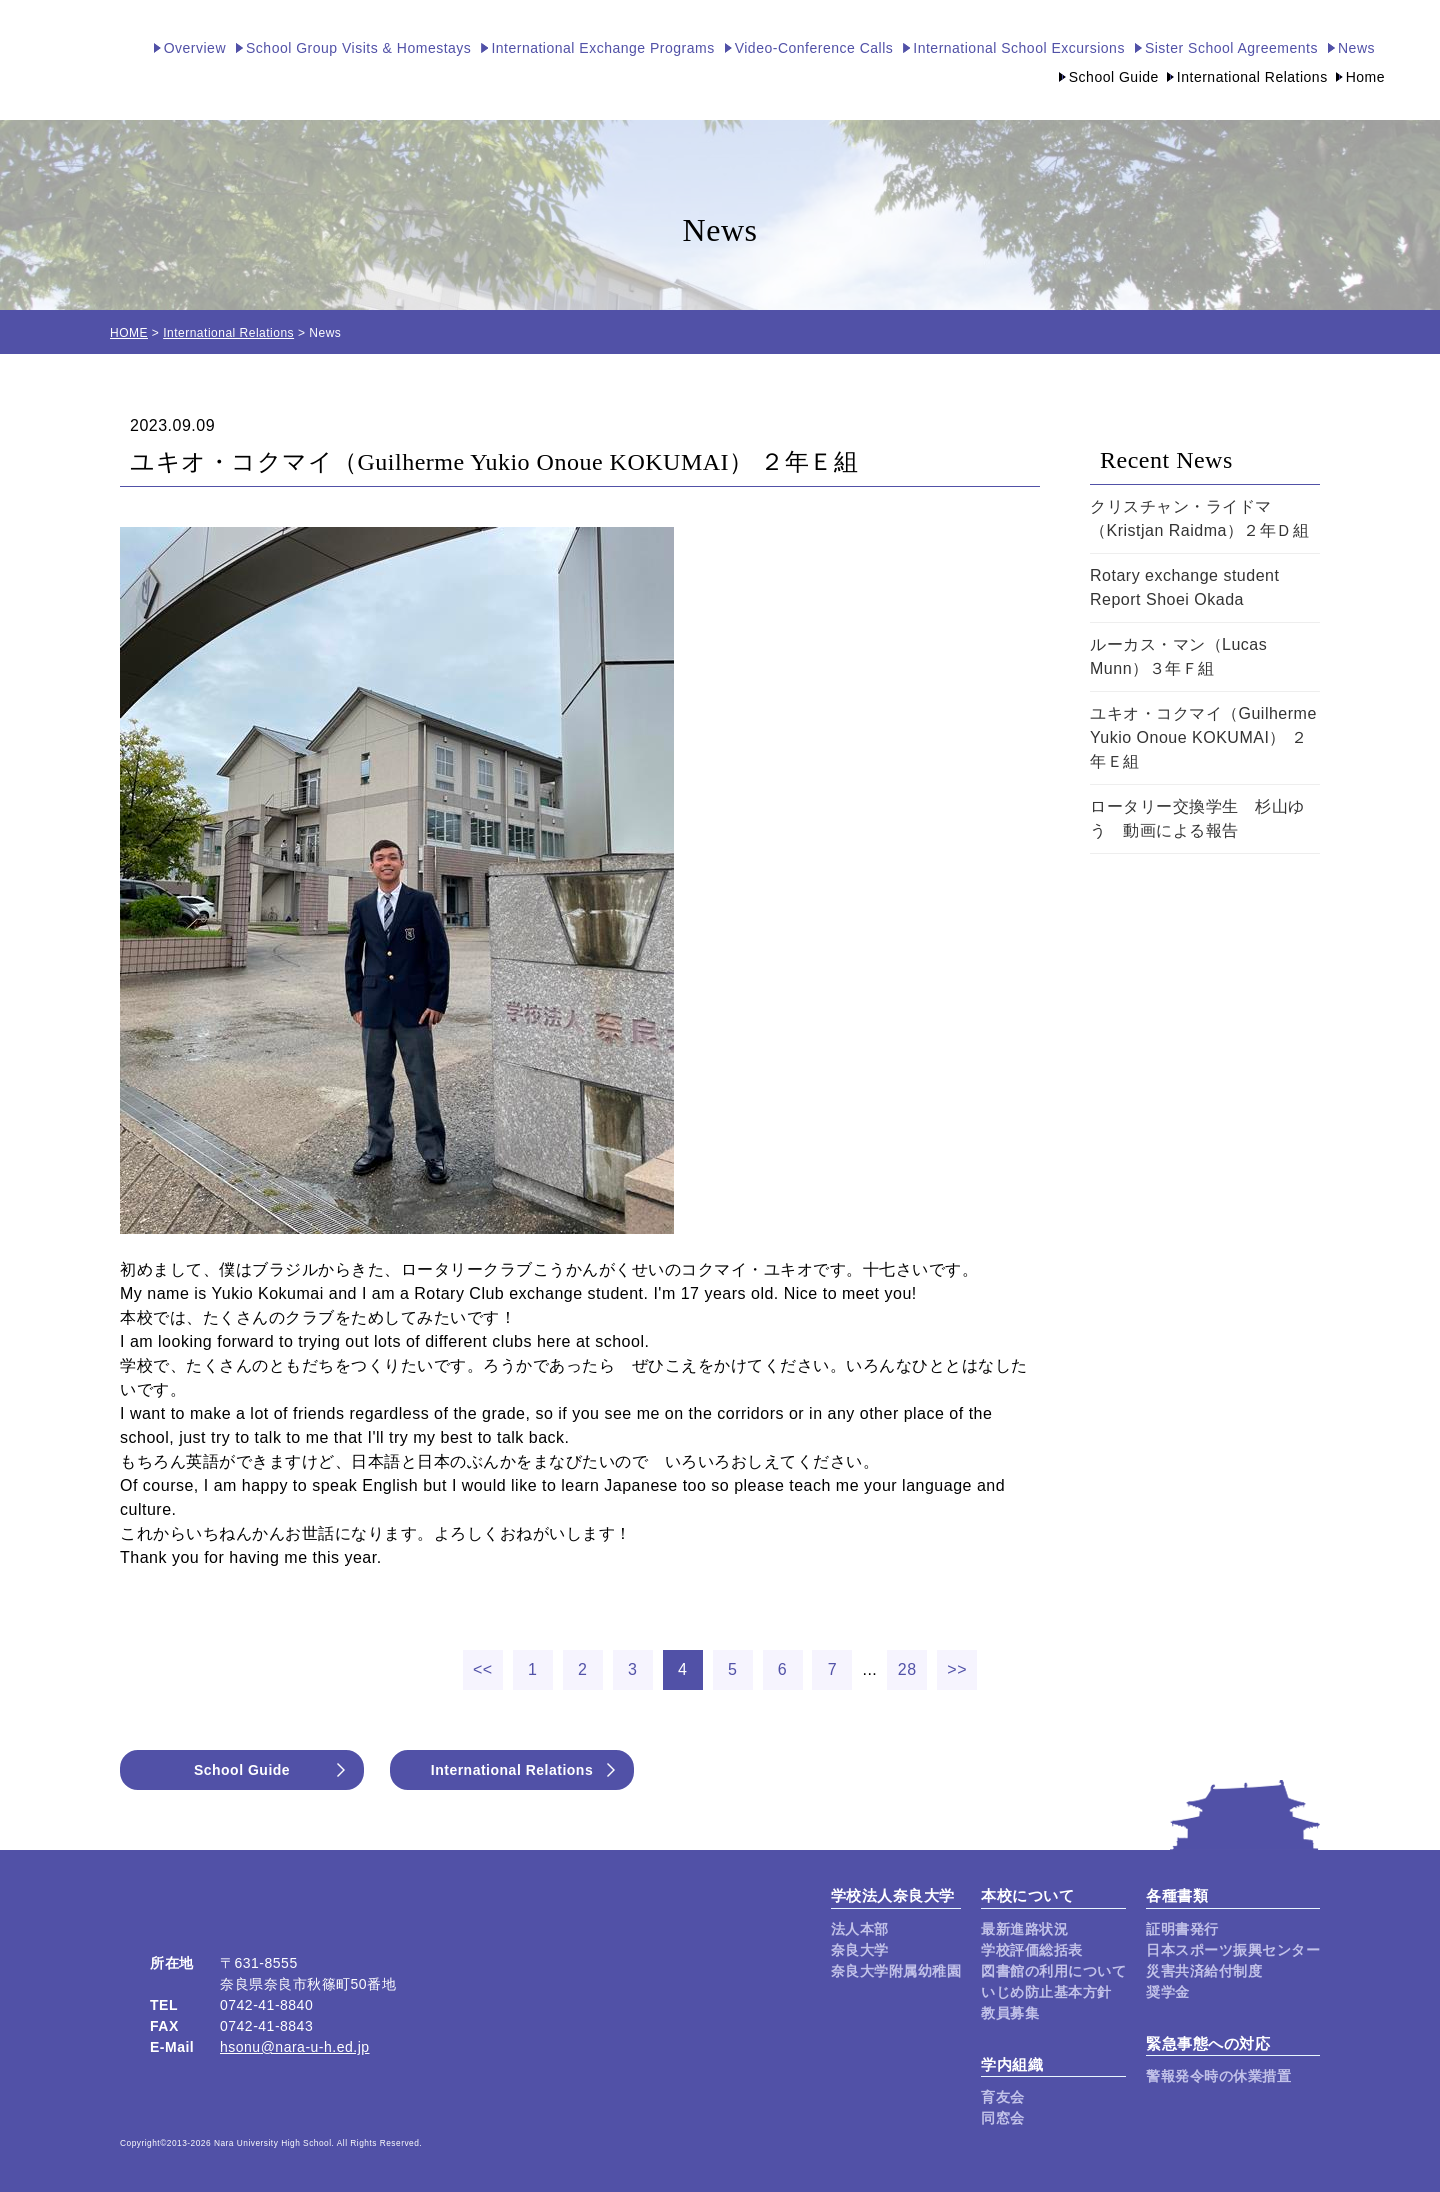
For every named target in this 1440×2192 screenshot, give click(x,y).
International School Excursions (1019, 48)
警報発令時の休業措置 (1218, 2076)
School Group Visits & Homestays (358, 48)
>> (957, 1669)
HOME (129, 333)
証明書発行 (1182, 1929)
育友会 (1003, 2097)
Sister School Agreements (1231, 48)
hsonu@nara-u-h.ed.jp (295, 2047)
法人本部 (860, 1929)
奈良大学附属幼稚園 (896, 1971)
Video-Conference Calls (814, 48)
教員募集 (1010, 2013)
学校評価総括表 (1032, 1950)
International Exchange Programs (602, 48)
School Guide (1114, 77)
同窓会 (1003, 2118)
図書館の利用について (1053, 1971)
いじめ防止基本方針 (1046, 1992)
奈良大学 (860, 1950)
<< (483, 1669)
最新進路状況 (1024, 1929)
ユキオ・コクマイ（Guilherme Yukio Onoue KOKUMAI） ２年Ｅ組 (1203, 737)
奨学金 (1168, 1992)
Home (1365, 77)
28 (907, 1669)
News (1356, 48)
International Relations (1252, 77)
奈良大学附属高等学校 (60, 60)
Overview (195, 48)
